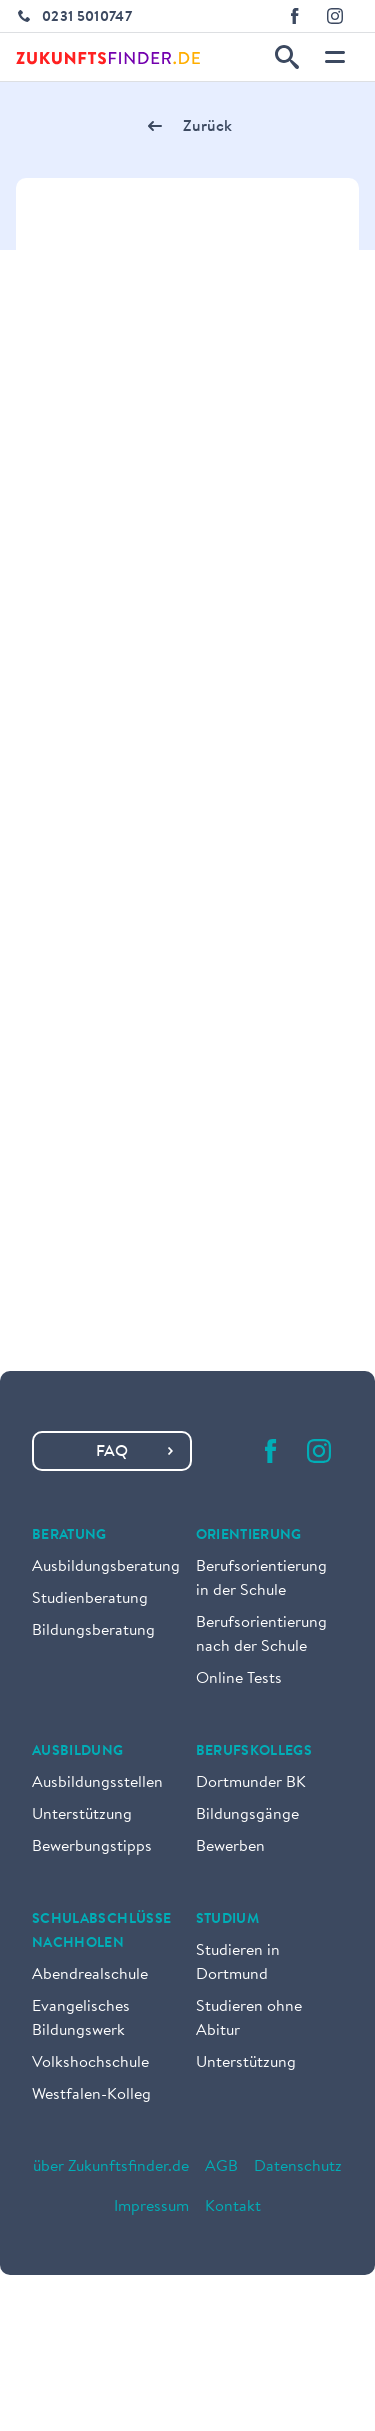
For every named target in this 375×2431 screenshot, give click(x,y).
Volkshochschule (90, 2063)
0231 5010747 (87, 18)
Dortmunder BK (251, 1783)
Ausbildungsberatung (106, 1567)
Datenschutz (298, 2167)
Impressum (151, 2207)
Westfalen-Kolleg (91, 2095)
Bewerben (230, 1847)
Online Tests (239, 1679)
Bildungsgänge (247, 1815)
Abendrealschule (90, 1975)
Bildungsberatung (93, 1631)
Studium (227, 1920)
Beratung (69, 1536)
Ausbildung (78, 1752)
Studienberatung (90, 1599)
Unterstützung (82, 1815)
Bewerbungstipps (92, 1847)
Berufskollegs (254, 1752)
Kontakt (233, 2207)
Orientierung (249, 1536)
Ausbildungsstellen (97, 1783)
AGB (221, 2167)
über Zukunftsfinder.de (111, 2167)
